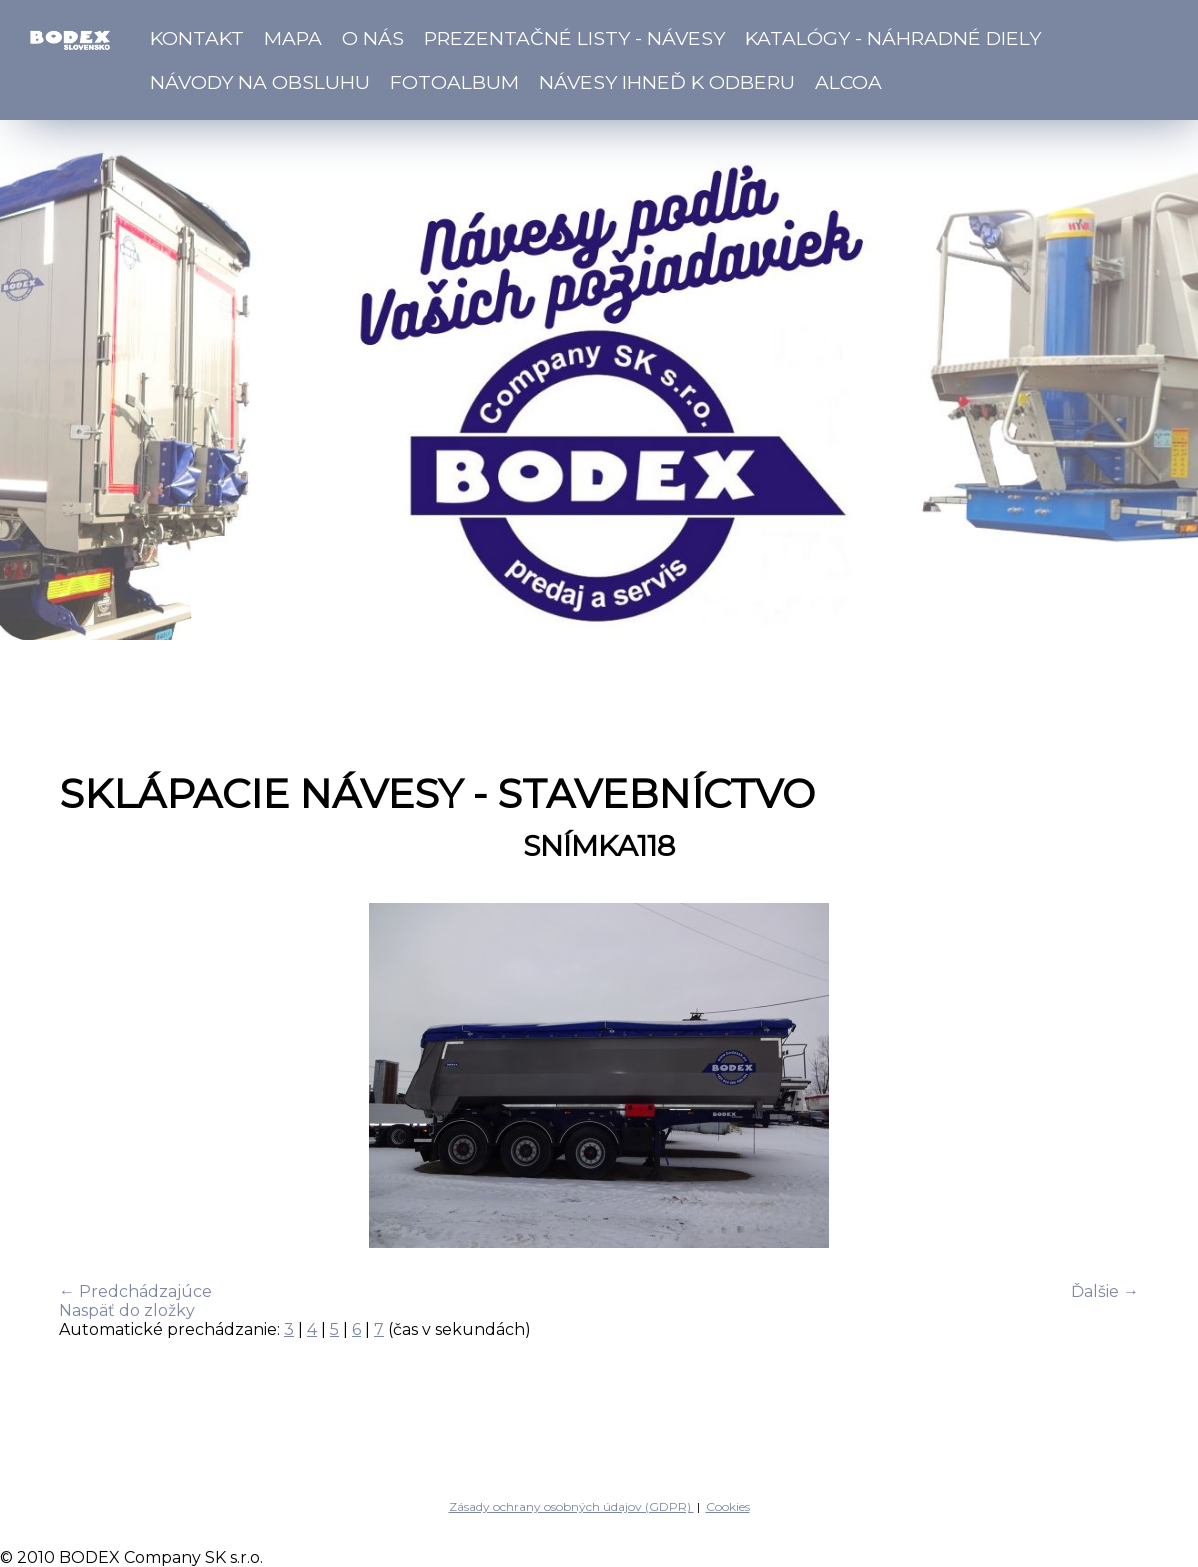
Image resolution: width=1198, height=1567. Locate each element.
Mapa (293, 38)
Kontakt (197, 38)
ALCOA (848, 82)
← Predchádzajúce (135, 1291)
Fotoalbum (454, 82)
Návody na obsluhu (260, 82)
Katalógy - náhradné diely (893, 38)
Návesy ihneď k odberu (667, 82)
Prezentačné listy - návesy (574, 38)
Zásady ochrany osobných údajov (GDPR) (571, 1506)
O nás (373, 38)
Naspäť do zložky (127, 1310)
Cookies (728, 1506)
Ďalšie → (1105, 1291)
